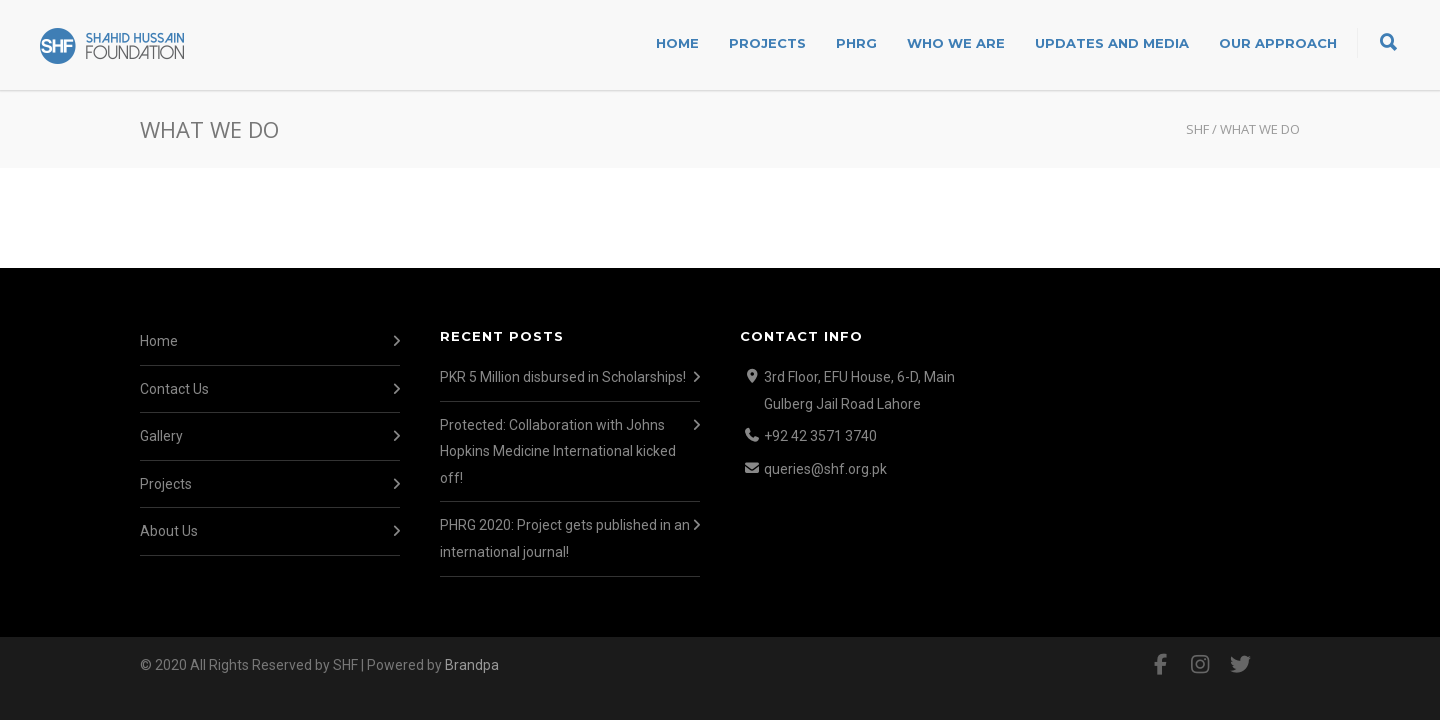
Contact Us (174, 389)
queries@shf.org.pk (825, 469)
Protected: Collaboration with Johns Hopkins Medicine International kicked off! (558, 451)
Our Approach (1278, 43)
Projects (767, 43)
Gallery (161, 436)
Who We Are (956, 43)
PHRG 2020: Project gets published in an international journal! (565, 538)
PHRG (856, 43)
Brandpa (472, 665)
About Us (169, 531)
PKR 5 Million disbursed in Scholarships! (563, 377)
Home (677, 43)
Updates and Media (1112, 43)
